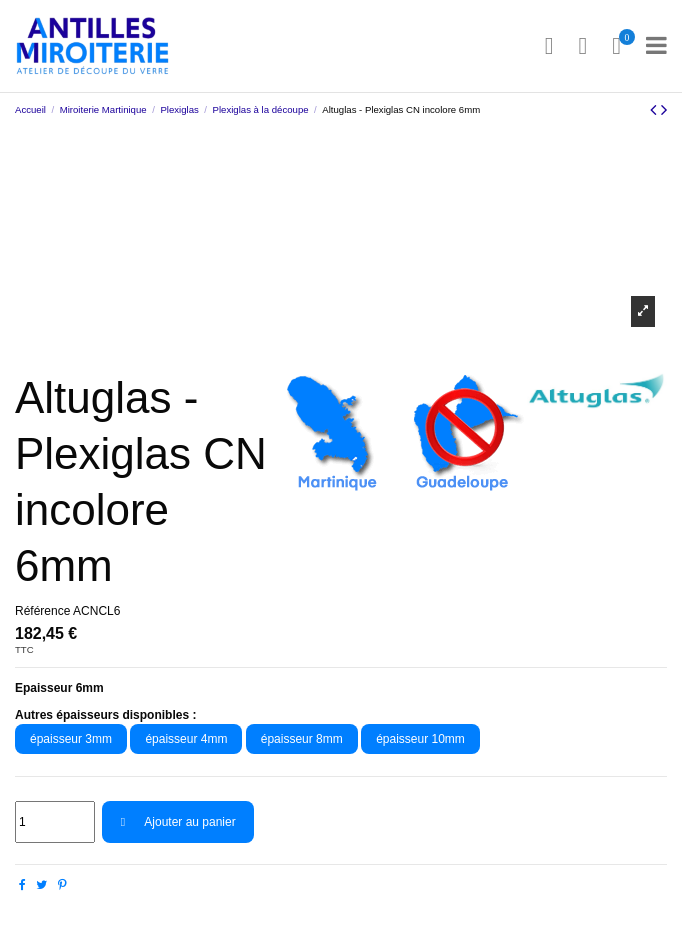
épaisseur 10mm (420, 739)
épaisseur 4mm (186, 739)
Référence (42, 611)
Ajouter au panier (178, 822)
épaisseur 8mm (302, 739)
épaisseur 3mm (71, 739)
